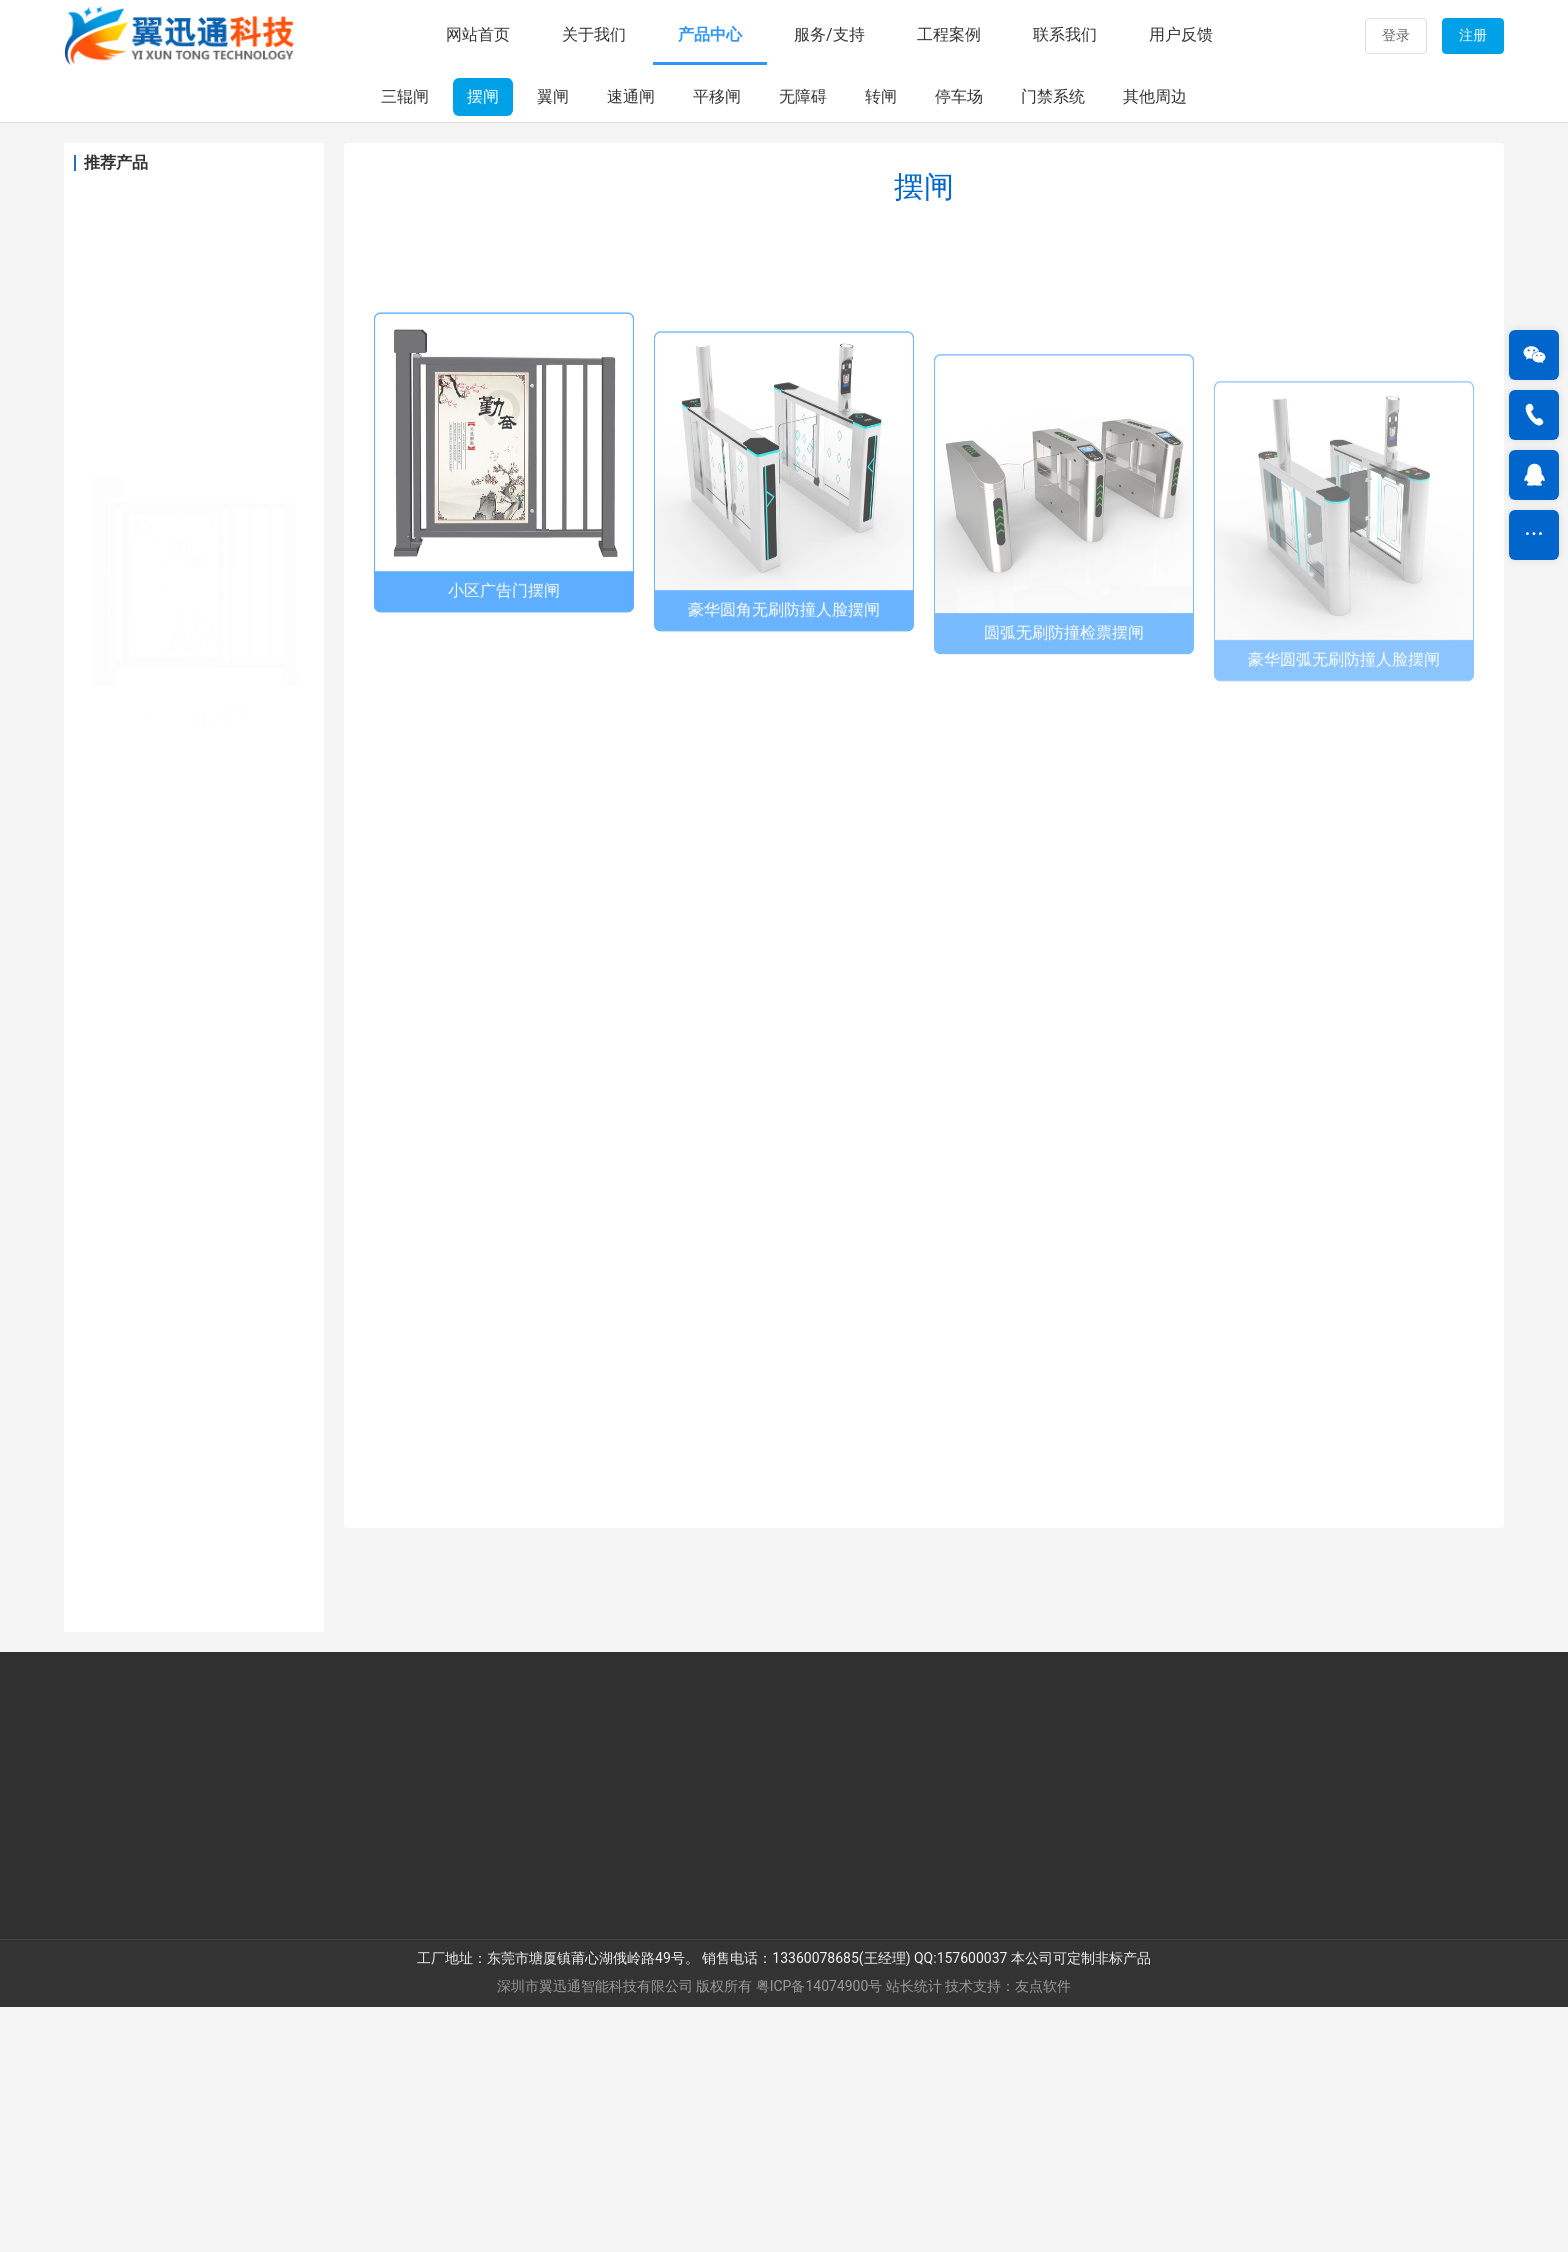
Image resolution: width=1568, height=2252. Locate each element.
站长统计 (914, 2231)
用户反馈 (1181, 34)
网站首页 (478, 34)
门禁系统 (1053, 341)
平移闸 (717, 341)
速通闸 (631, 341)
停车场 (959, 341)
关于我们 (594, 34)
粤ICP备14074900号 (819, 2231)
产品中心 (710, 34)
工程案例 (949, 34)
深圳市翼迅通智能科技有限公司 (595, 2231)
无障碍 (803, 341)
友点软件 (1043, 2231)
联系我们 (1065, 34)
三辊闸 (405, 341)
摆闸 (483, 341)
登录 (1396, 35)
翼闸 (553, 341)
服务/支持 (829, 34)
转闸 (881, 341)
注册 (1473, 35)
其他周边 (1155, 341)
